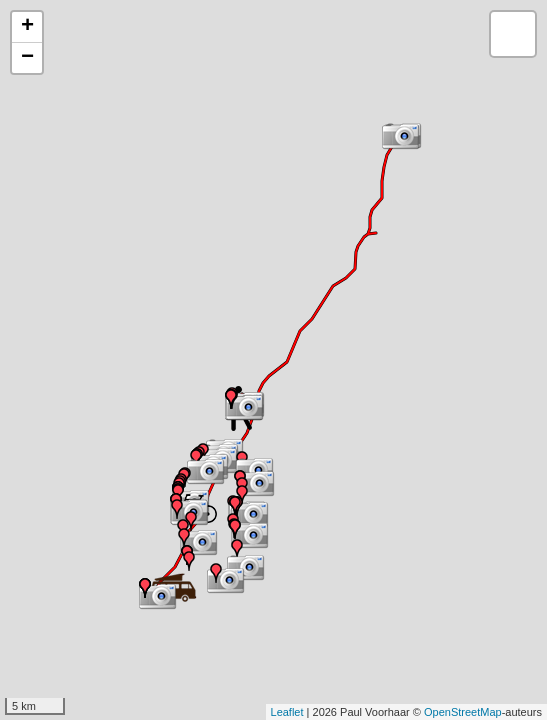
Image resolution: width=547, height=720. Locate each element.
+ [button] (27, 27)
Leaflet (287, 712)
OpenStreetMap (463, 712)
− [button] (27, 58)
